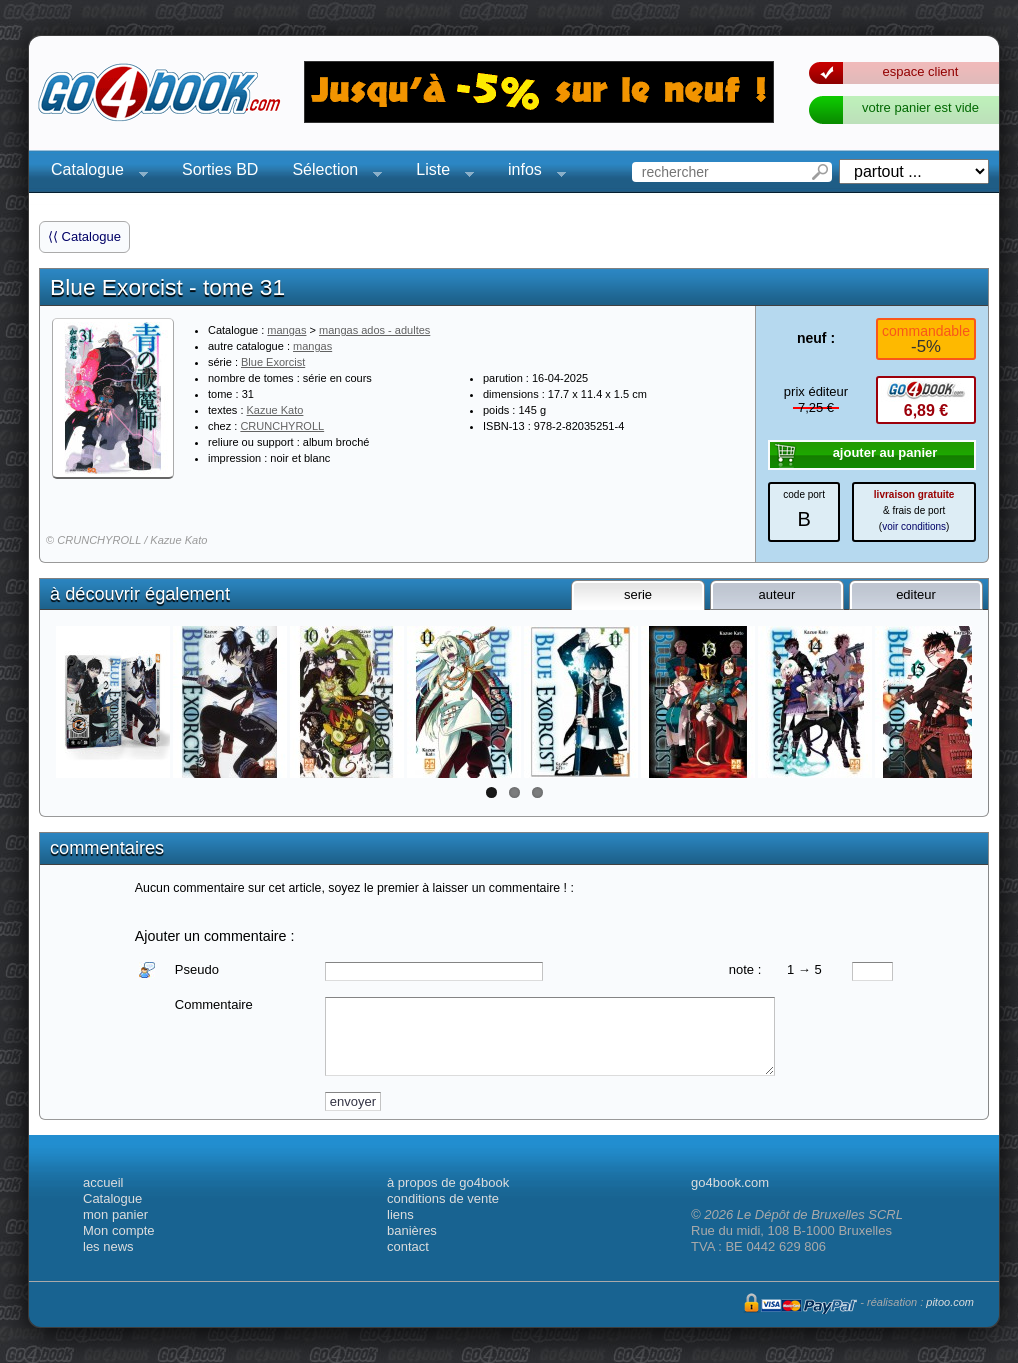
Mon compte (119, 1230)
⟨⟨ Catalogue (84, 236)
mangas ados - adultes (374, 330)
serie (638, 594)
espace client (921, 71)
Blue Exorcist (273, 362)
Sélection (331, 172)
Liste (439, 172)
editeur (916, 594)
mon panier (115, 1214)
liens (400, 1214)
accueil (103, 1182)
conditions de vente (443, 1198)
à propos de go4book (448, 1182)
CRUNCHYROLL (282, 426)
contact (408, 1246)
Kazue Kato (275, 410)
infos (531, 172)
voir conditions (914, 526)
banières (412, 1230)
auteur (777, 594)
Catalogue (93, 172)
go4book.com (730, 1182)
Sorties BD (220, 169)
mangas (286, 330)
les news (108, 1246)
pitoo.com (950, 1302)
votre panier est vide (920, 107)
